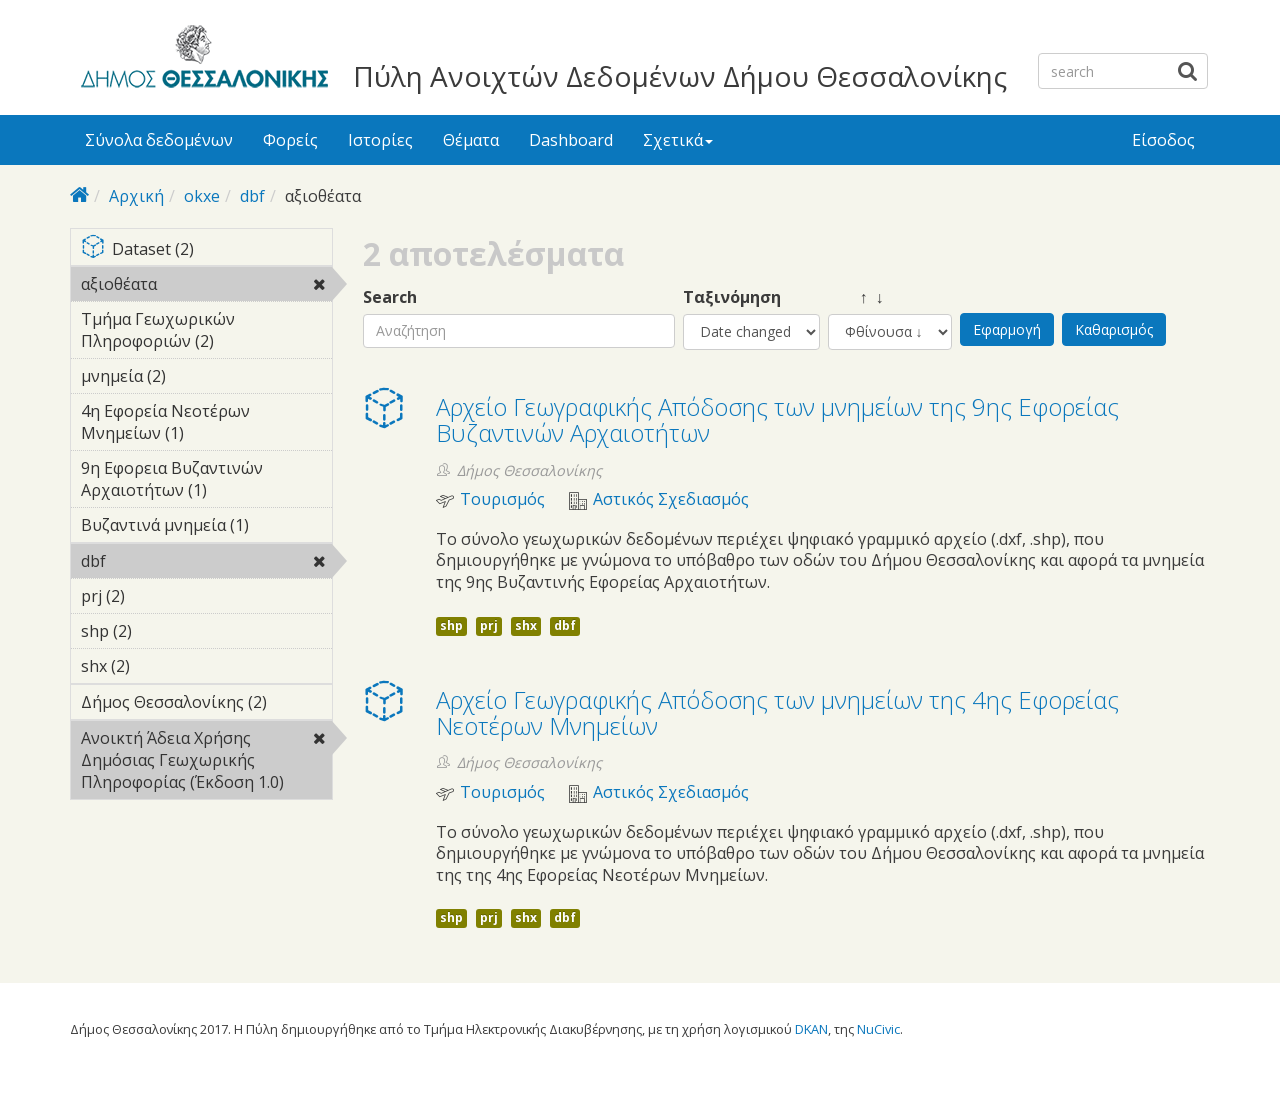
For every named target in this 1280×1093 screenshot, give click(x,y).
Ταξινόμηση (732, 297)
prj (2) (156, 596)
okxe (202, 196)
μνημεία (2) (197, 376)
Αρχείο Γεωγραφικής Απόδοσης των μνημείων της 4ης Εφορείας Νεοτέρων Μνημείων (777, 712)
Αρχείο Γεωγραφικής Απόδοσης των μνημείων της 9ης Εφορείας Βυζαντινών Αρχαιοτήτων (777, 419)
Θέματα (471, 140)
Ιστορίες (380, 140)
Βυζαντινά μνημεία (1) (206, 528)
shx (526, 625)
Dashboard (571, 140)
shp (451, 625)
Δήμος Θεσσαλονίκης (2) (206, 705)
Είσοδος (1163, 140)
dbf (252, 196)
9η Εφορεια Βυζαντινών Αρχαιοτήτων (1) (206, 482)
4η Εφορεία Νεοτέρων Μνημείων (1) (206, 425)
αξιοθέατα (206, 287)
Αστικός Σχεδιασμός (671, 499)
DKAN (811, 1029)
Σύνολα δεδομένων (159, 140)
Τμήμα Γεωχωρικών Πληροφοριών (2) (206, 333)
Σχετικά (678, 140)
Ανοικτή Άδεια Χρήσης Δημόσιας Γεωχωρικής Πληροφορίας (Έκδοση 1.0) (206, 763)
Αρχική (136, 196)
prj (489, 625)
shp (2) (163, 631)
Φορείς (290, 140)
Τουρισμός (502, 499)
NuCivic (878, 1029)
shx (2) (161, 666)
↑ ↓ (856, 297)
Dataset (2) (206, 250)
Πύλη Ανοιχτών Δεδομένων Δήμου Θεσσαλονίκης (680, 76)
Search (390, 297)
